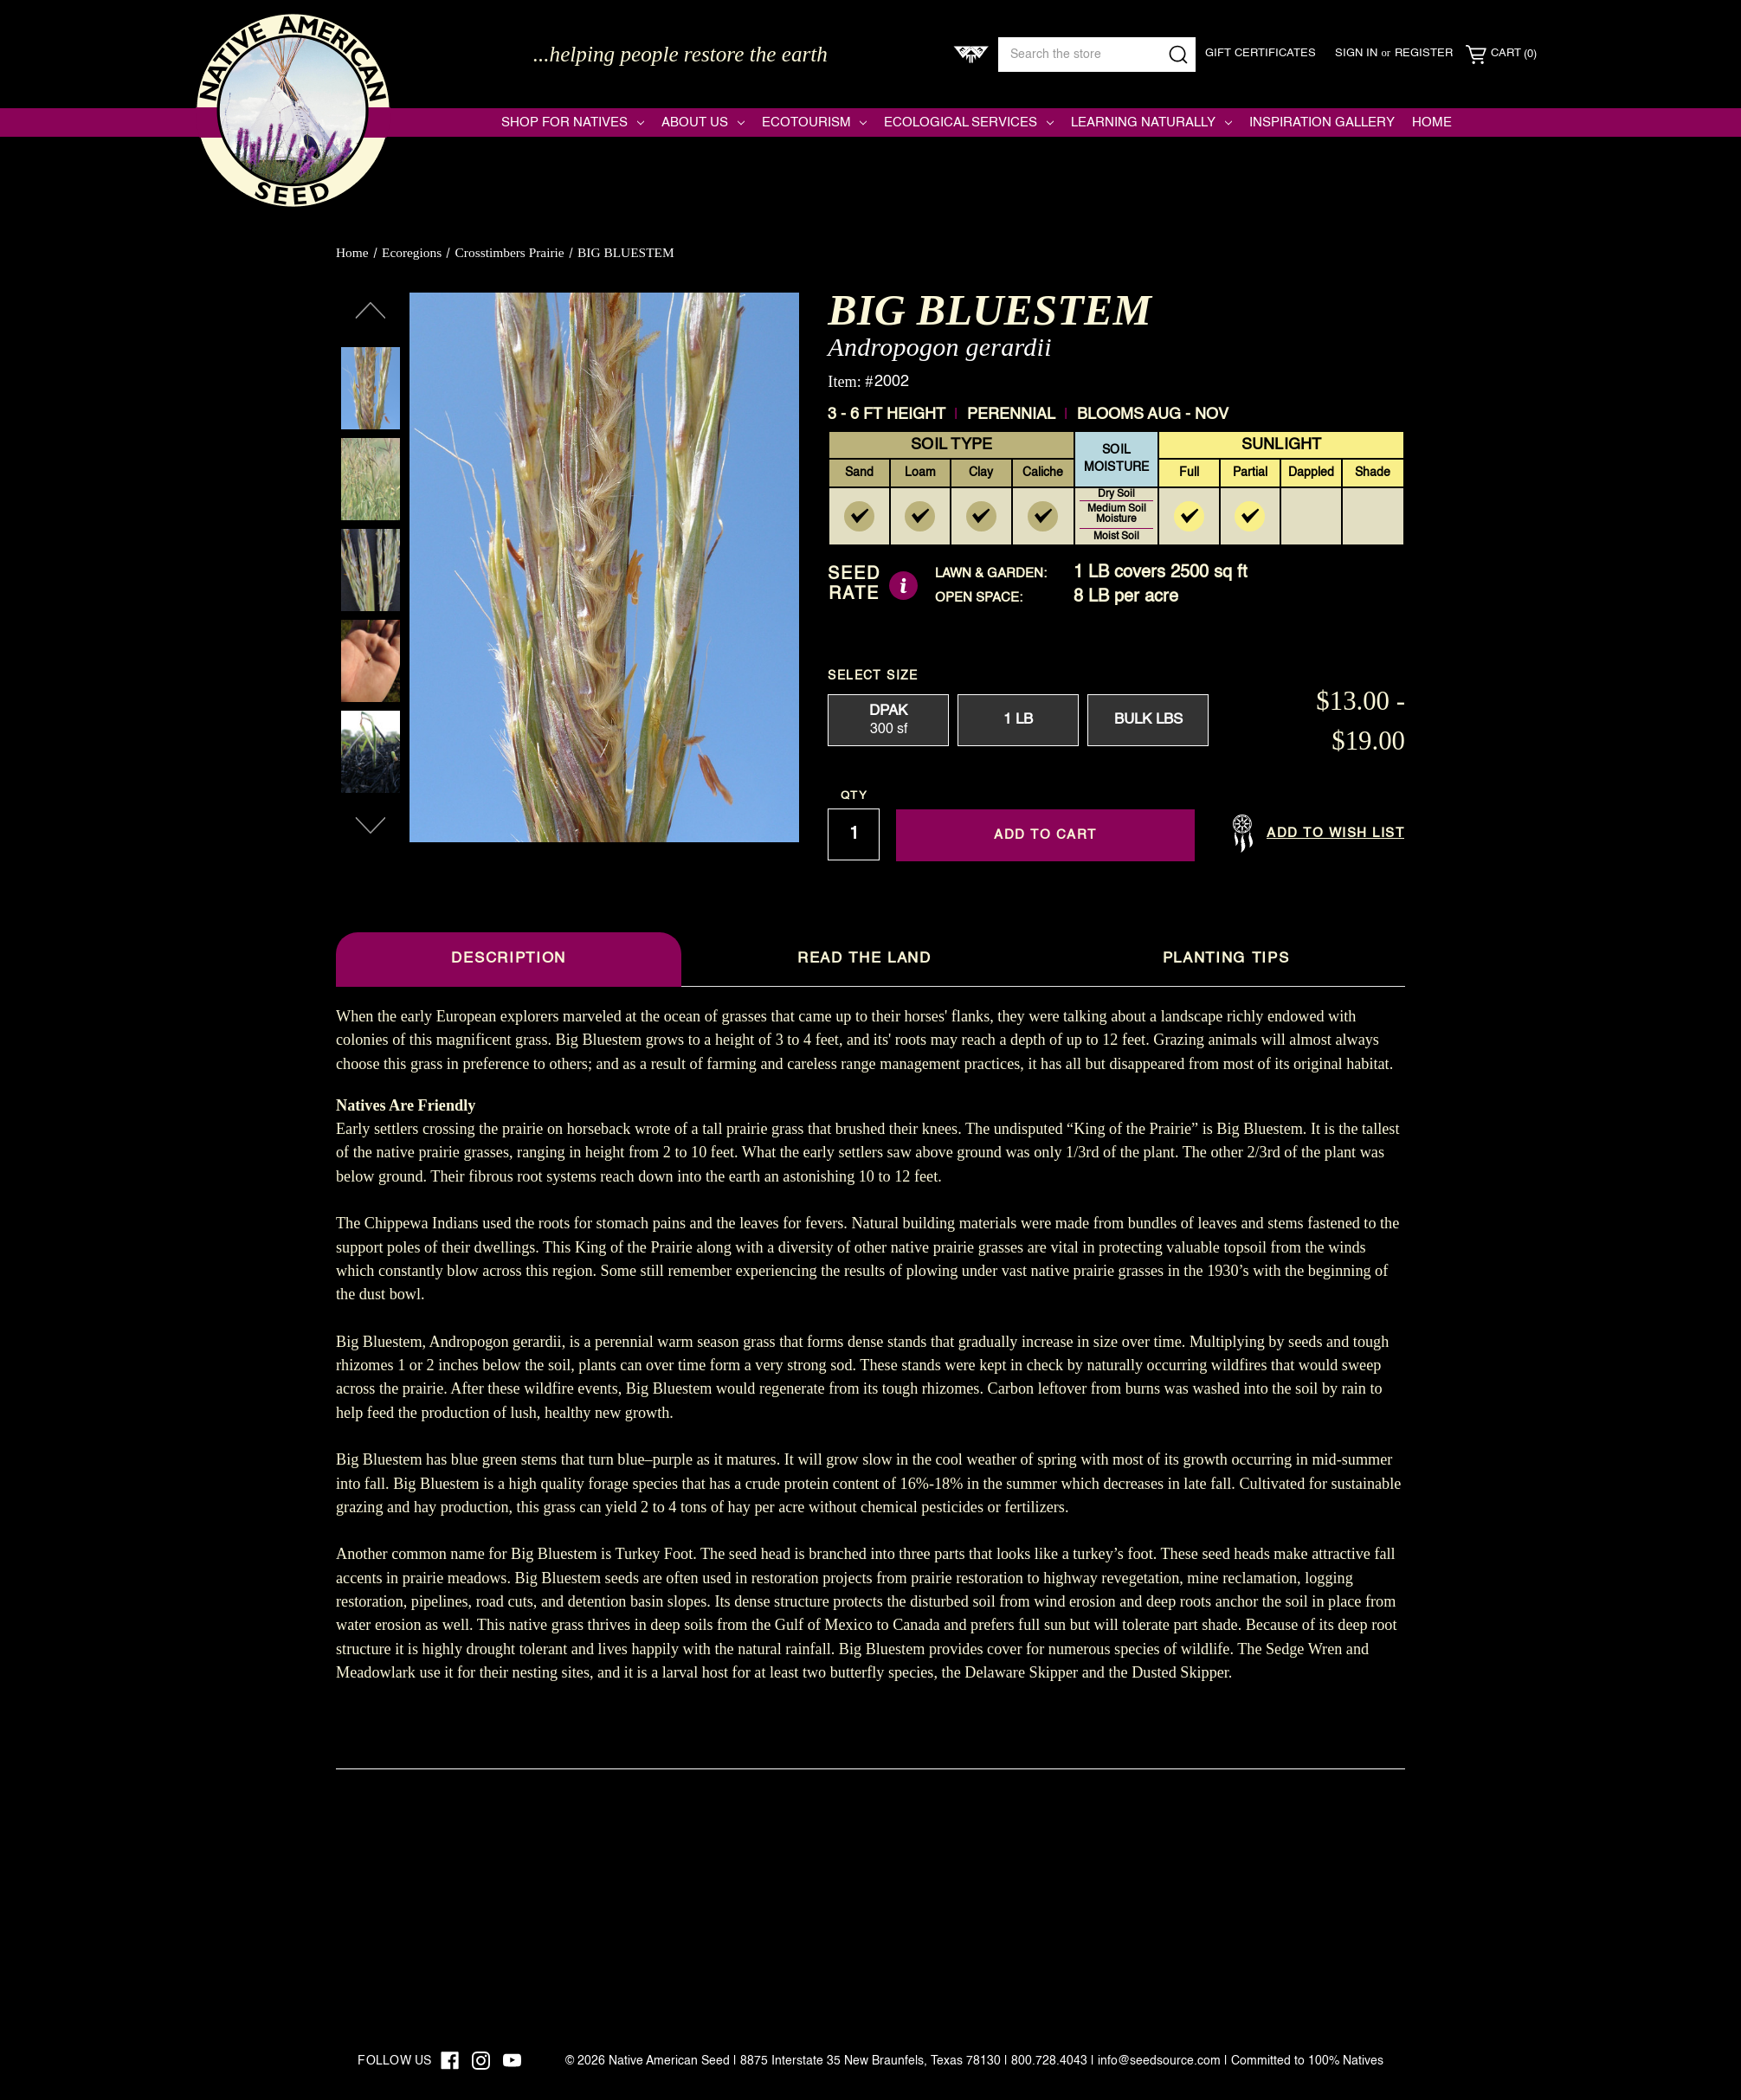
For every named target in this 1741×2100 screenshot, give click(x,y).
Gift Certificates (1260, 53)
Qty (854, 796)
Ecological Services (969, 122)
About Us (703, 122)
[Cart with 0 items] (1501, 54)
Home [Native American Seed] (1432, 122)
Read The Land (864, 958)
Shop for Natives (572, 122)
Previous (371, 310)
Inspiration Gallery (1322, 122)
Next (371, 825)
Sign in (1356, 53)
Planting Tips (1226, 958)
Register (1424, 53)
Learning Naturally (1151, 122)
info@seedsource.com (1159, 2061)
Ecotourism (814, 122)
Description (508, 958)
